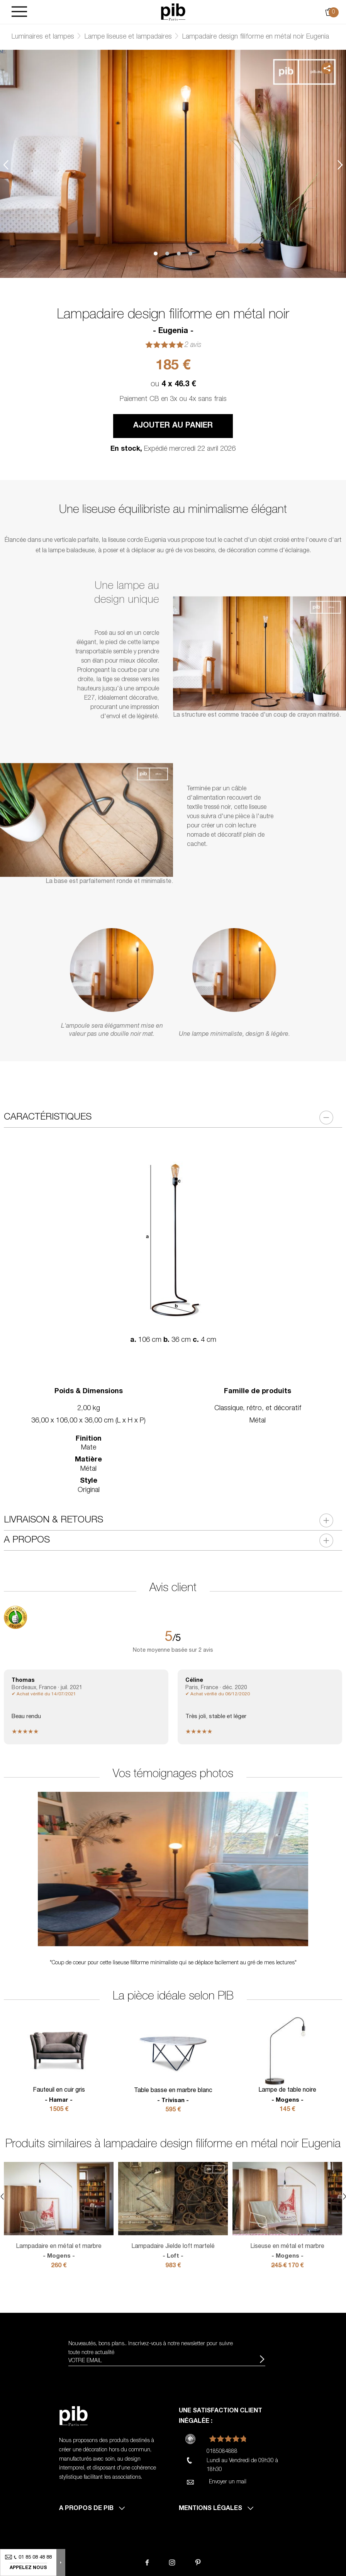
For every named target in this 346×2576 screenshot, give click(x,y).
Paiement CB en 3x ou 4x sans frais (173, 399)
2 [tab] (167, 253)
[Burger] (19, 12)
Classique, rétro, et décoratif (257, 1408)
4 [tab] (190, 253)
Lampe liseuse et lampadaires (128, 37)
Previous (5, 165)
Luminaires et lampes (43, 37)
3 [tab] (179, 253)
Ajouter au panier (173, 426)
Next (340, 165)
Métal (257, 1420)
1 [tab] (156, 253)
